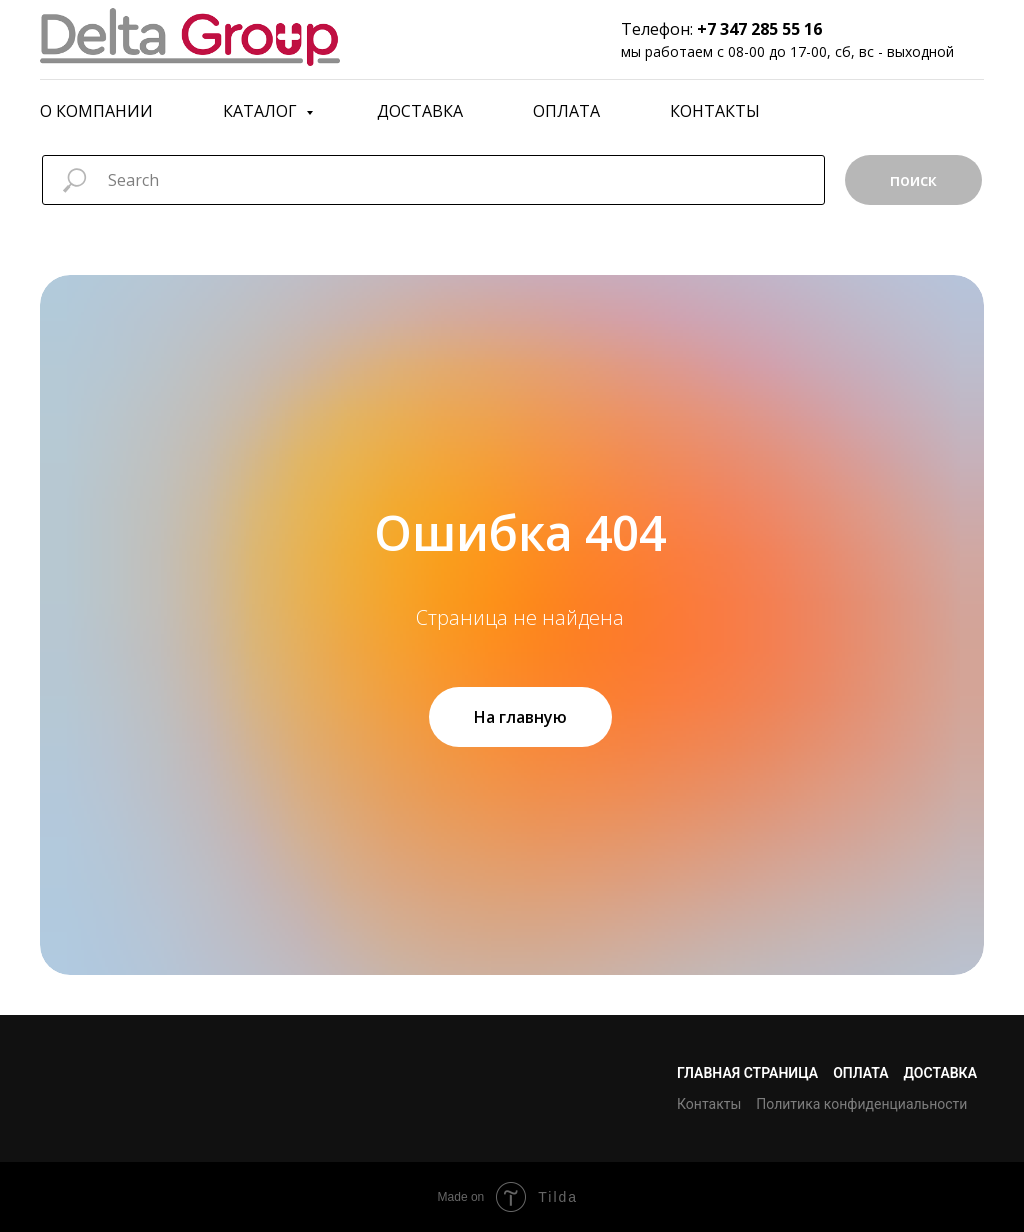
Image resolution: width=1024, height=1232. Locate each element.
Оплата (566, 111)
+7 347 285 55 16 (759, 29)
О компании (96, 111)
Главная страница (747, 1073)
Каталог (262, 111)
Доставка (420, 111)
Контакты (715, 111)
